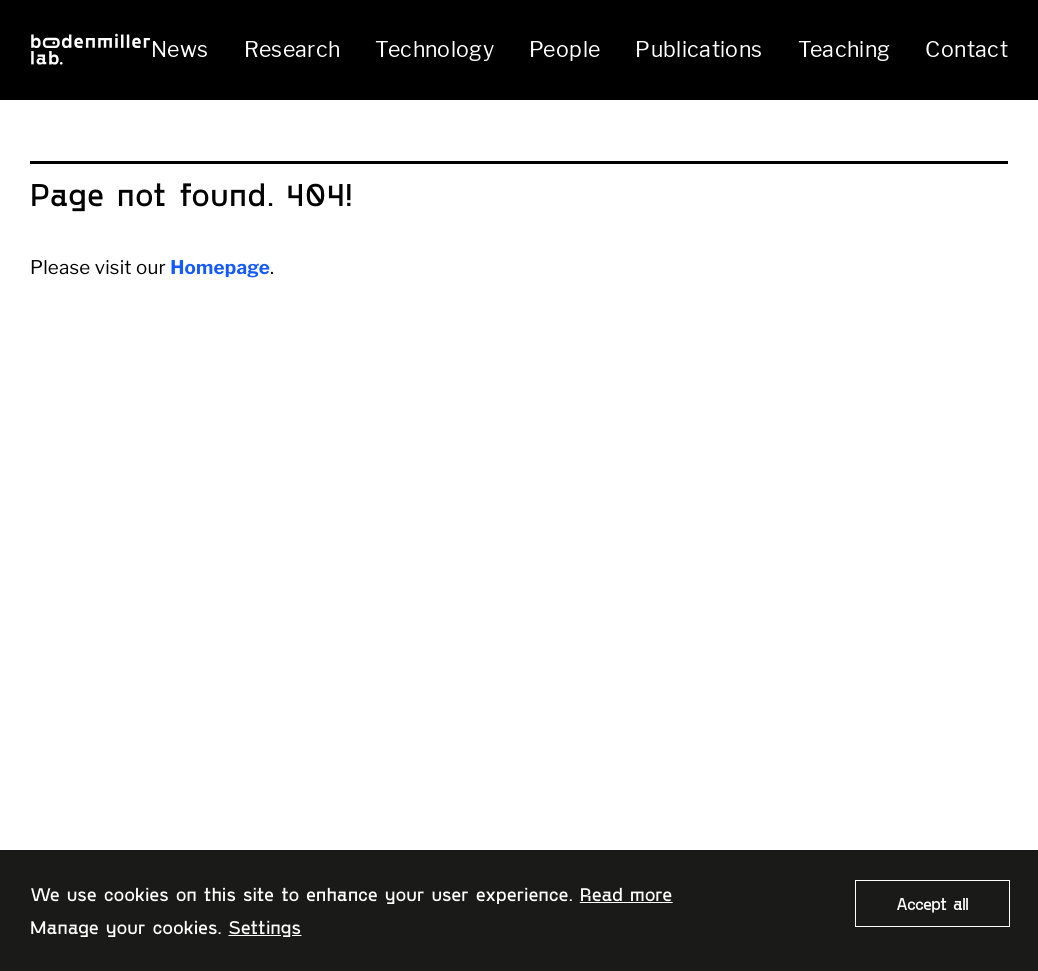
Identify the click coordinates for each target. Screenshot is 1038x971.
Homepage (220, 267)
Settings (264, 926)
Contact (966, 49)
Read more (626, 893)
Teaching (844, 49)
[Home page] (90, 49)
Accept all (932, 903)
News (179, 49)
